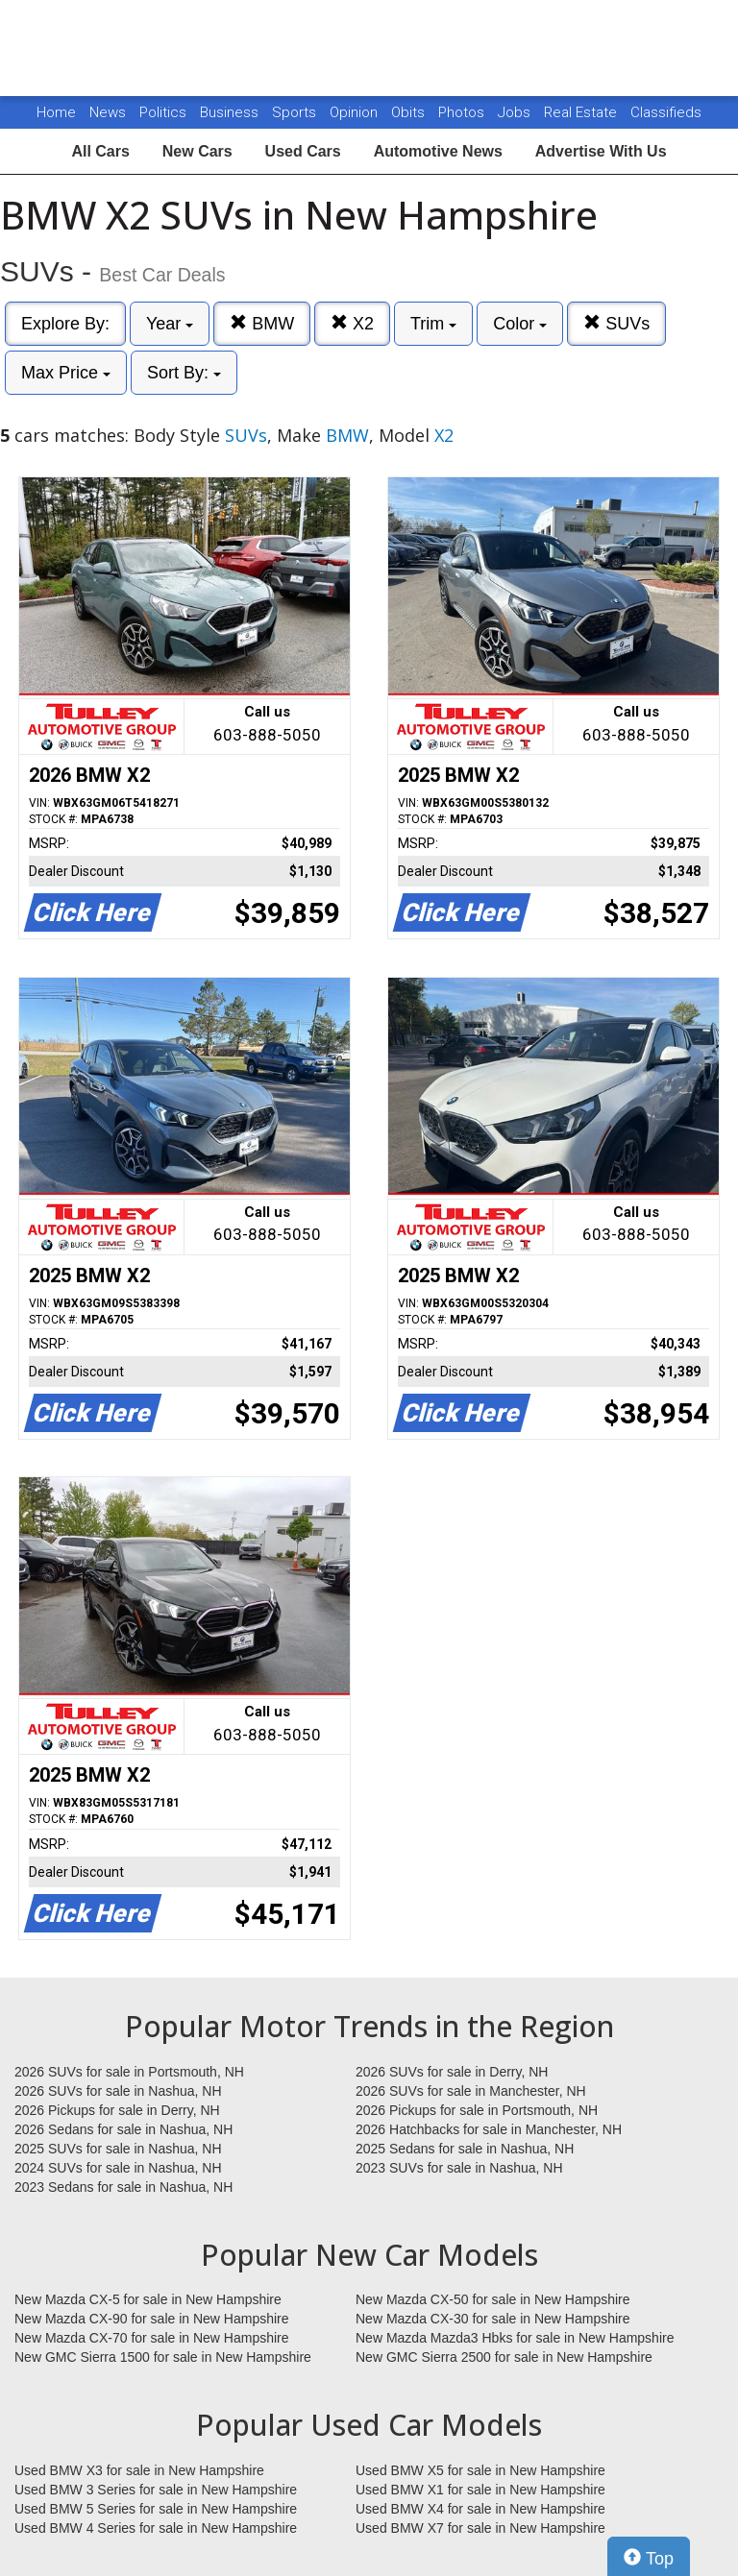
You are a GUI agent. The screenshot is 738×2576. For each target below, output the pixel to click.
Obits (410, 112)
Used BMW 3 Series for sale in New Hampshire (155, 2489)
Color (520, 323)
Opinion (355, 112)
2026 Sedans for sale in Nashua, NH (123, 2129)
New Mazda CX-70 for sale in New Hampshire (151, 2337)
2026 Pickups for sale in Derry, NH (117, 2110)
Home (56, 112)
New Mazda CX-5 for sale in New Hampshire (148, 2299)
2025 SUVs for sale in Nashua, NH (118, 2148)
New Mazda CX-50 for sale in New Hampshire (493, 2299)
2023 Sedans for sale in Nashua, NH (123, 2187)
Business (231, 112)
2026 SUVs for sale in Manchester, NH (471, 2091)
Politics (162, 112)
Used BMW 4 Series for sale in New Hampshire (155, 2528)
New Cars (197, 151)
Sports (296, 112)
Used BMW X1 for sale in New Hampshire (480, 2489)
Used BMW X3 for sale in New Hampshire (139, 2470)
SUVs (616, 323)
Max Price (66, 372)
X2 (352, 323)
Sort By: (184, 372)
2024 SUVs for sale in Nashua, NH (118, 2167)
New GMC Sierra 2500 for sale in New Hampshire (504, 2357)
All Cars (100, 151)
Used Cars (303, 151)
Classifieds (665, 112)
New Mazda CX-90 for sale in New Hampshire (151, 2318)
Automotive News (438, 151)
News (107, 112)
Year (169, 323)
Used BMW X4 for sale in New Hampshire (480, 2508)
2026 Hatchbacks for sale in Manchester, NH (489, 2129)
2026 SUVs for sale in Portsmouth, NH (129, 2071)
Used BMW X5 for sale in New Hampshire (480, 2470)
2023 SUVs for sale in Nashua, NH (459, 2167)
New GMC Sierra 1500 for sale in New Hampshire (162, 2357)
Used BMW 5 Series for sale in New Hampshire (155, 2508)
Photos (463, 112)
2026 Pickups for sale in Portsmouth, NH (477, 2110)
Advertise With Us (601, 151)
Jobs (516, 112)
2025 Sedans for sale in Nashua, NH (465, 2148)
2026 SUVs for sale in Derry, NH (452, 2071)
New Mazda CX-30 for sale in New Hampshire (493, 2318)
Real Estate (582, 112)
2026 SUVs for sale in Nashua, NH (118, 2091)
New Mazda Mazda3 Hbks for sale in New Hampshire (515, 2337)
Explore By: (65, 323)
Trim (433, 323)
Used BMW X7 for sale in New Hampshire (480, 2528)
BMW (262, 323)
